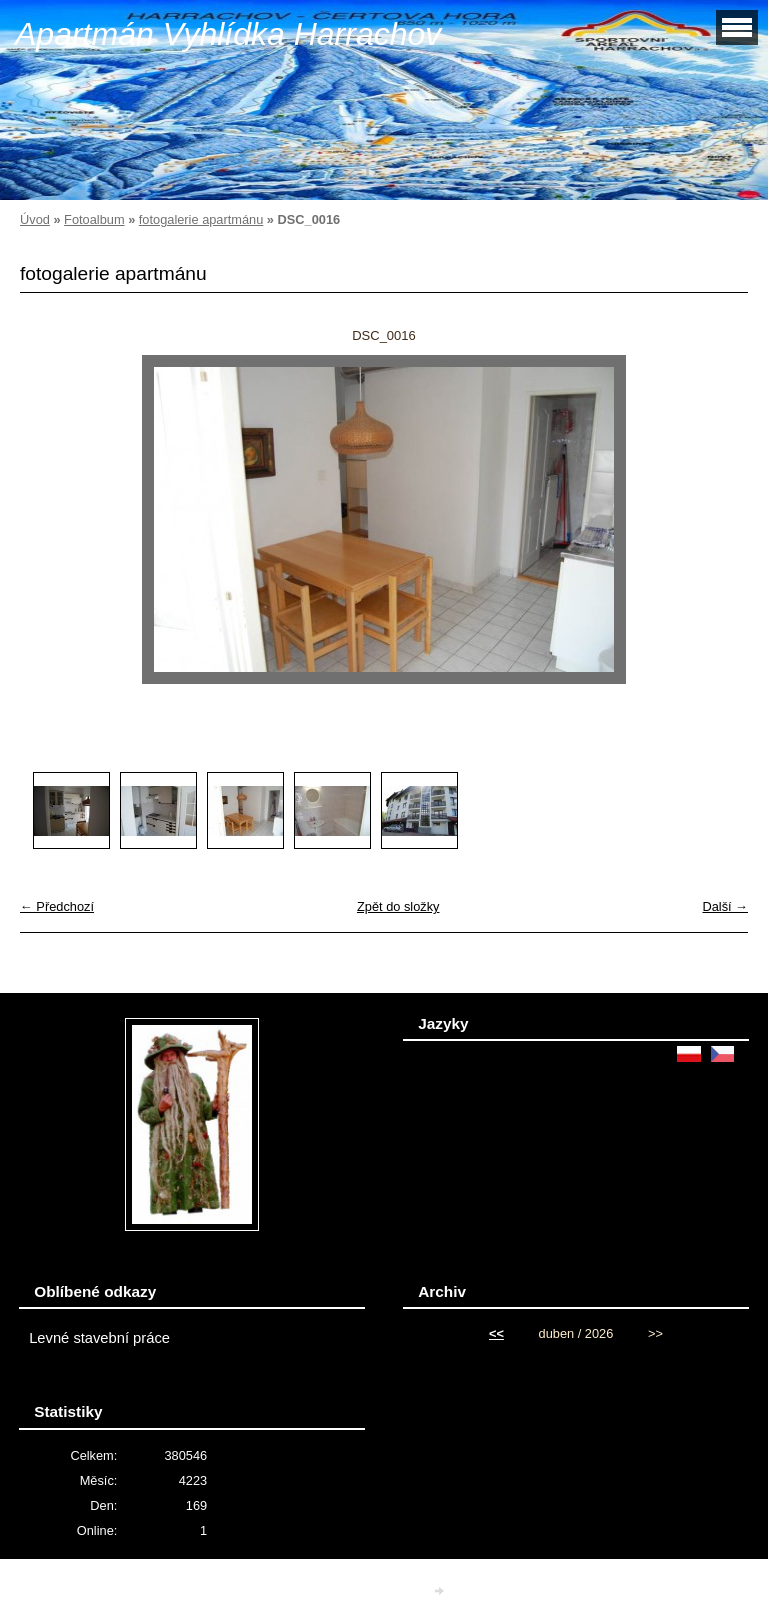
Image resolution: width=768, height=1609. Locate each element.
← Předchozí (57, 906)
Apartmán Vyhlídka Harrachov (228, 34)
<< (496, 1333)
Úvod (35, 219)
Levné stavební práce (99, 1338)
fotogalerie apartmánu (201, 219)
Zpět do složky (398, 906)
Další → (725, 906)
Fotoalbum (94, 219)
